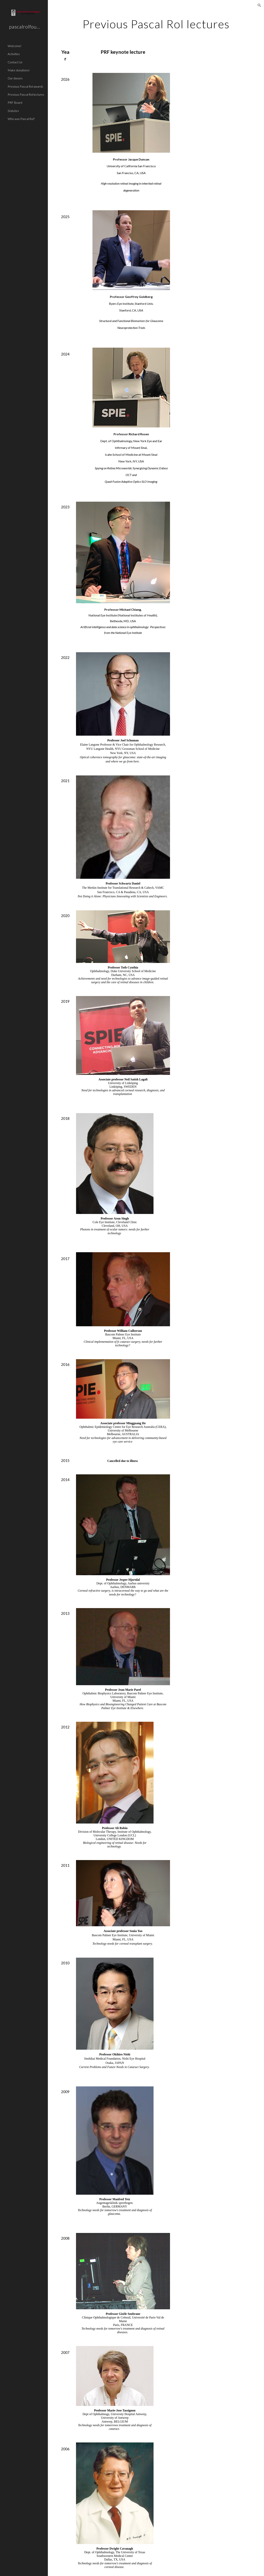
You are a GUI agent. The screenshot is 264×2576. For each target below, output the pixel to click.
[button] (259, 5)
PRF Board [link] (15, 102)
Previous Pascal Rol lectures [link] (26, 94)
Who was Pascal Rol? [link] (21, 119)
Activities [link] (14, 54)
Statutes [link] (13, 110)
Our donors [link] (15, 78)
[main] (156, 24)
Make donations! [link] (19, 70)
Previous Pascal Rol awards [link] (25, 86)
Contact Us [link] (15, 62)
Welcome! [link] (14, 46)
